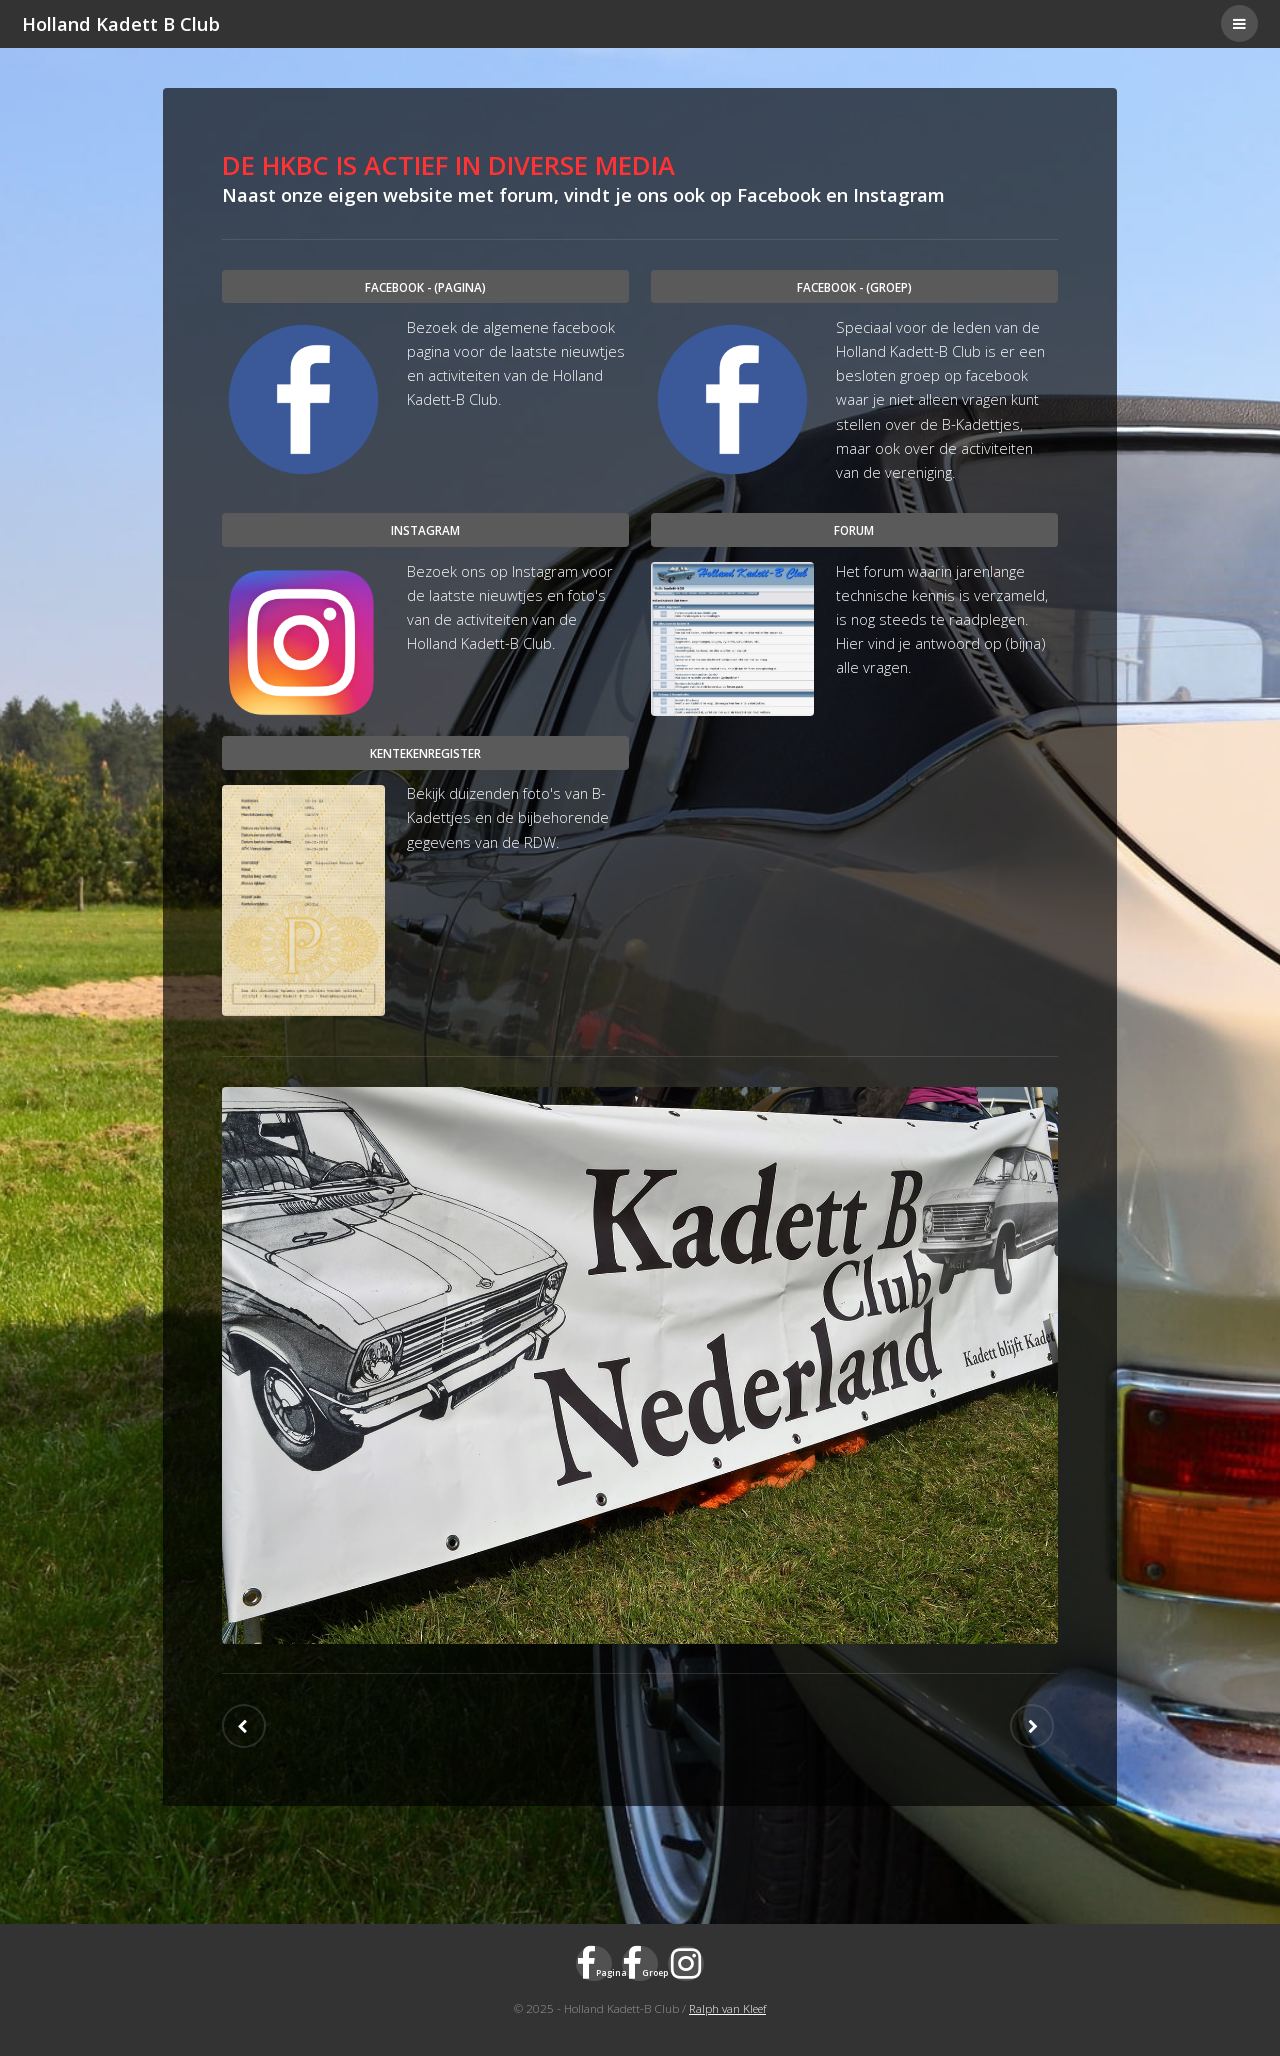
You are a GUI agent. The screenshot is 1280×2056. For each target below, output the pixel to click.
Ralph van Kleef (727, 2008)
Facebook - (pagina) (425, 287)
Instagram (425, 530)
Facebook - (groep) (854, 287)
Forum (854, 530)
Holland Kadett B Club (121, 23)
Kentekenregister (425, 753)
